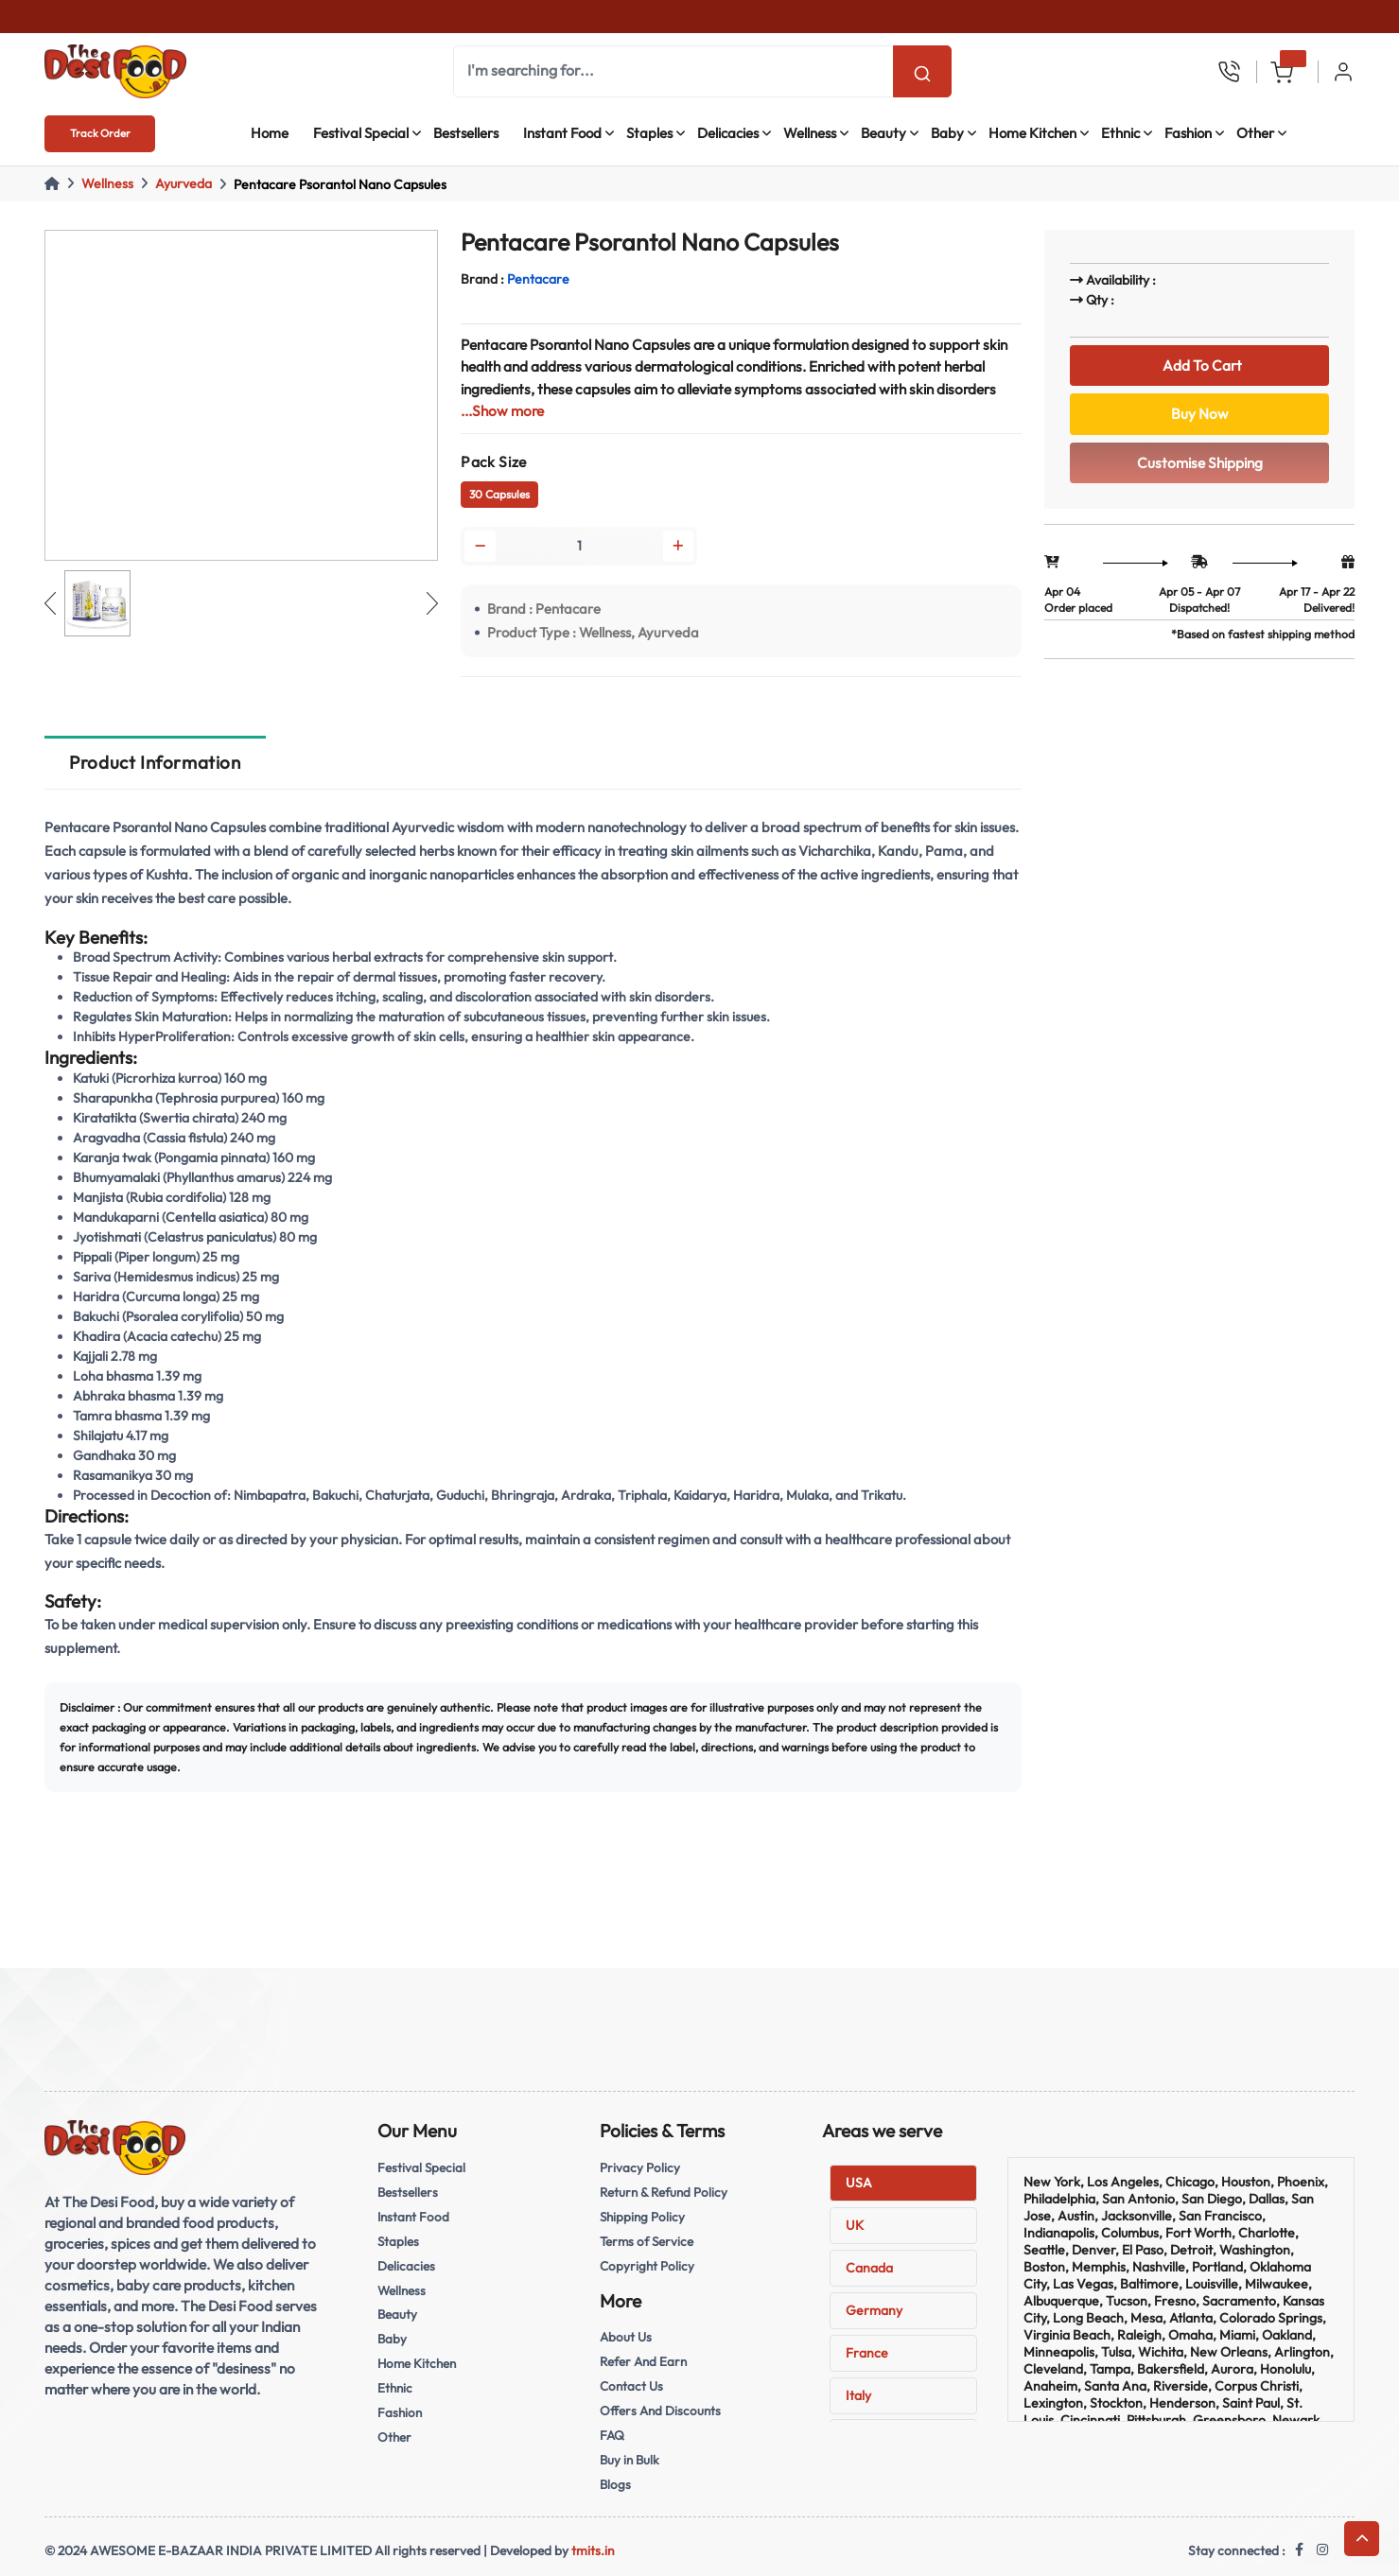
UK (855, 2225)
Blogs (615, 2484)
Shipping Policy (642, 2216)
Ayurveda (183, 183)
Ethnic (1120, 133)
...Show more (502, 411)
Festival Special (361, 133)
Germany (874, 2310)
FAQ (612, 2435)
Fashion (1188, 133)
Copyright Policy (647, 2265)
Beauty (883, 133)
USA (859, 2182)
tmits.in (593, 2550)
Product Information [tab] (154, 762)
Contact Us (631, 2385)
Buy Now (1200, 414)
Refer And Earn (643, 2361)
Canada (869, 2267)
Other (1255, 133)
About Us (626, 2336)
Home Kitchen (1032, 133)
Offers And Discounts (660, 2410)
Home (270, 133)
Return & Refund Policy (663, 2192)
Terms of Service (646, 2241)
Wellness (809, 133)
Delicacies (728, 133)
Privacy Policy (640, 2167)
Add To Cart (1199, 365)
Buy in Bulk (629, 2459)
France (867, 2352)
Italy (858, 2395)
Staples (649, 133)
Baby (947, 133)
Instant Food (562, 133)
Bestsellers (465, 133)
